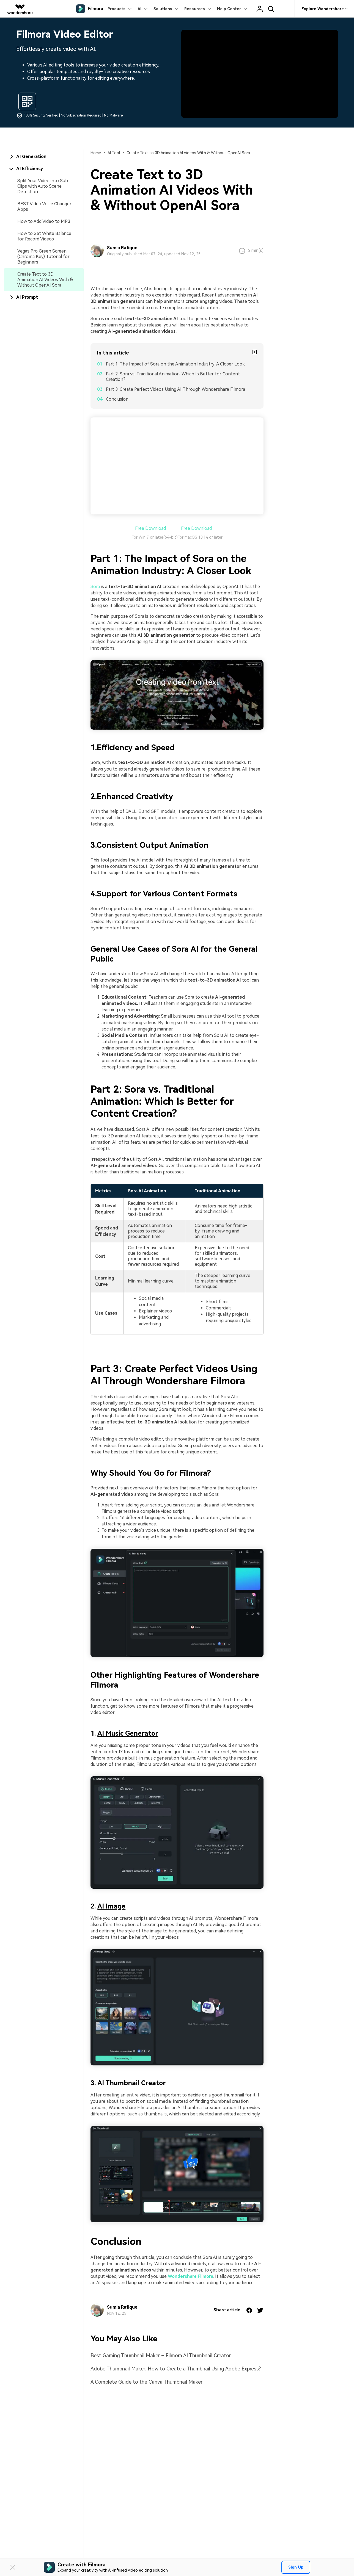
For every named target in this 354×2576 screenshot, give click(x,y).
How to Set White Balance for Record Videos (44, 236)
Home (95, 153)
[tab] (44, 157)
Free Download (150, 528)
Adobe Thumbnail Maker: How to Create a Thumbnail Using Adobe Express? (175, 2369)
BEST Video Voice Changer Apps (44, 206)
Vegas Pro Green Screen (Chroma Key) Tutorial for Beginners (43, 256)
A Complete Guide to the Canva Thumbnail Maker (146, 2382)
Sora (95, 586)
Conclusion (117, 399)
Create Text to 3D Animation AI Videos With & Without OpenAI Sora (45, 280)
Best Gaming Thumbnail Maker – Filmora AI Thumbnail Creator (160, 2355)
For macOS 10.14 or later (200, 537)
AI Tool (114, 153)
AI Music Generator (127, 1733)
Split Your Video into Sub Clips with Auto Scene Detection (42, 186)
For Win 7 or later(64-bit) (155, 537)
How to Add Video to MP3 (43, 221)
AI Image (111, 1906)
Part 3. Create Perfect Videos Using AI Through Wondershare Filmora (175, 389)
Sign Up (295, 2567)
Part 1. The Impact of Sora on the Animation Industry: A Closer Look (175, 364)
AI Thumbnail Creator (131, 2083)
